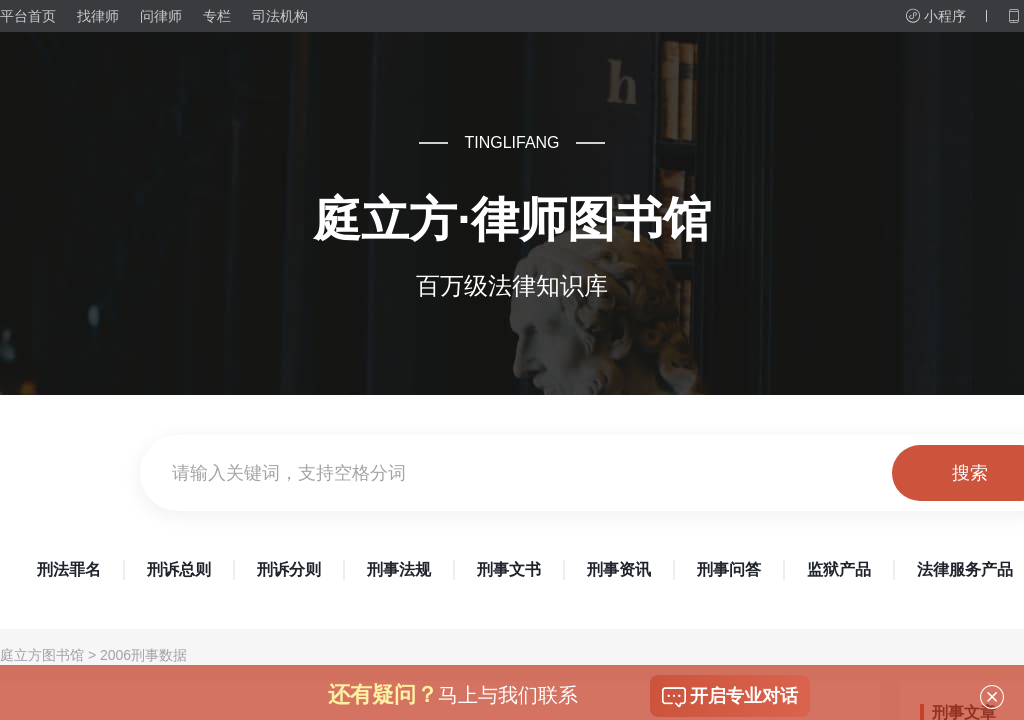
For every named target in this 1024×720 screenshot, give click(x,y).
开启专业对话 (730, 697)
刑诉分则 (289, 569)
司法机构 (280, 16)
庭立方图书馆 (42, 655)
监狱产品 (839, 569)
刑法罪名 (69, 569)
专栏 (217, 16)
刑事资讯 (619, 569)
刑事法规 (399, 569)
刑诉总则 (179, 569)
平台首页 (28, 16)
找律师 (98, 16)
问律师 (161, 16)
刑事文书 (509, 569)
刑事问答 (729, 569)
